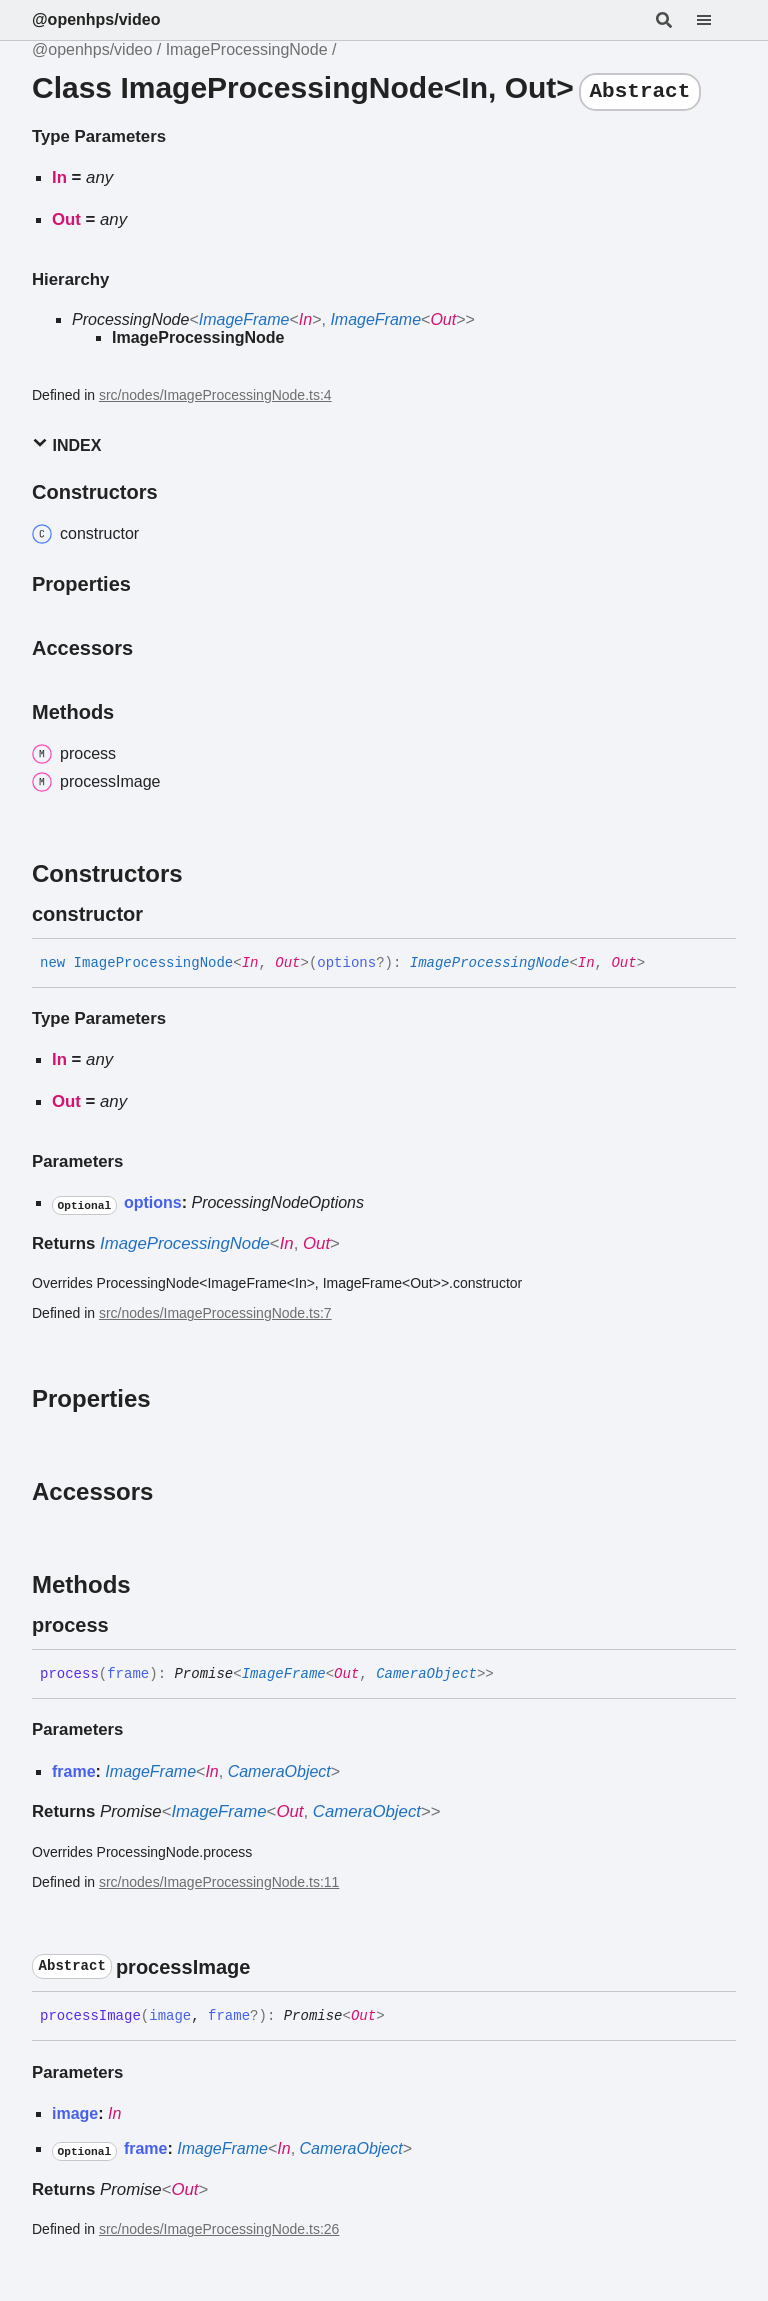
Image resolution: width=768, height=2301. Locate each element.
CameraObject (426, 1674)
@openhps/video (96, 19)
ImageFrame (244, 319)
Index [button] (66, 444)
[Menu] (716, 20)
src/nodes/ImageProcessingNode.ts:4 (215, 395)
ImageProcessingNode (247, 49)
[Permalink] (161, 914)
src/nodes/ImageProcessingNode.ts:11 (219, 1882)
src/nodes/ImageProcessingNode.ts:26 (219, 2229)
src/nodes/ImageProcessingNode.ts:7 (215, 1313)
